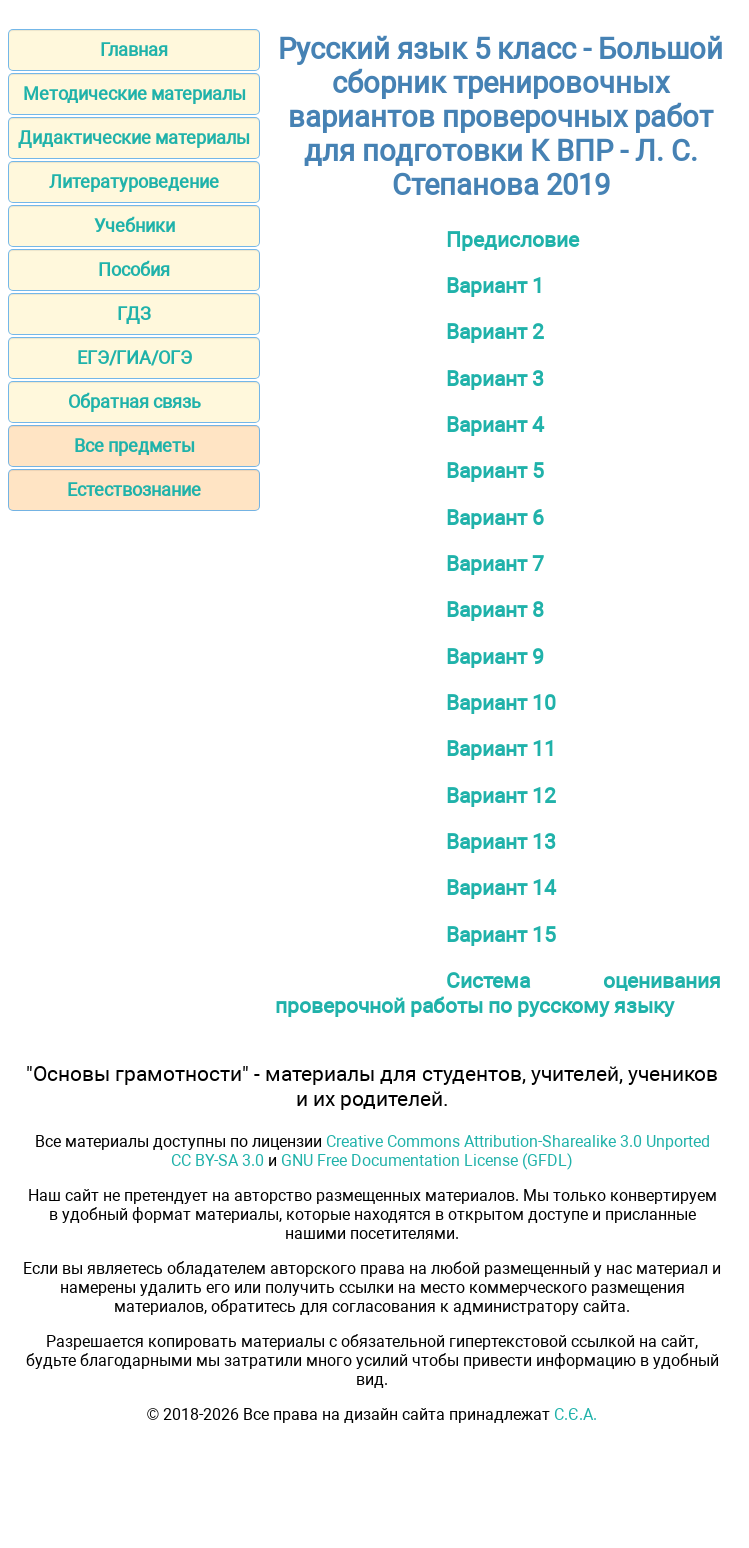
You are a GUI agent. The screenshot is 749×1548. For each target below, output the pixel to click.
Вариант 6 (495, 517)
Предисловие (512, 239)
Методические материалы (134, 93)
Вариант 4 (495, 424)
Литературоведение (134, 181)
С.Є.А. (575, 1414)
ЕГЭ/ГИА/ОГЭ (134, 357)
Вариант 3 (495, 378)
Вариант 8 (495, 609)
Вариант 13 (501, 841)
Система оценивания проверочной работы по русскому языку (498, 993)
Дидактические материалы (134, 137)
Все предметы (134, 445)
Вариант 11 (501, 748)
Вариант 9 (495, 656)
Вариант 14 (501, 887)
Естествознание (134, 489)
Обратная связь (134, 401)
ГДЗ (134, 313)
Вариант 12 (501, 795)
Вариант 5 (495, 470)
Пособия (134, 269)
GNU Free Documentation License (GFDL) (427, 1160)
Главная (134, 49)
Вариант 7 (495, 563)
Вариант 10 (501, 702)
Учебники (134, 225)
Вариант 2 (495, 331)
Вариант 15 (501, 934)
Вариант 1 (495, 285)
